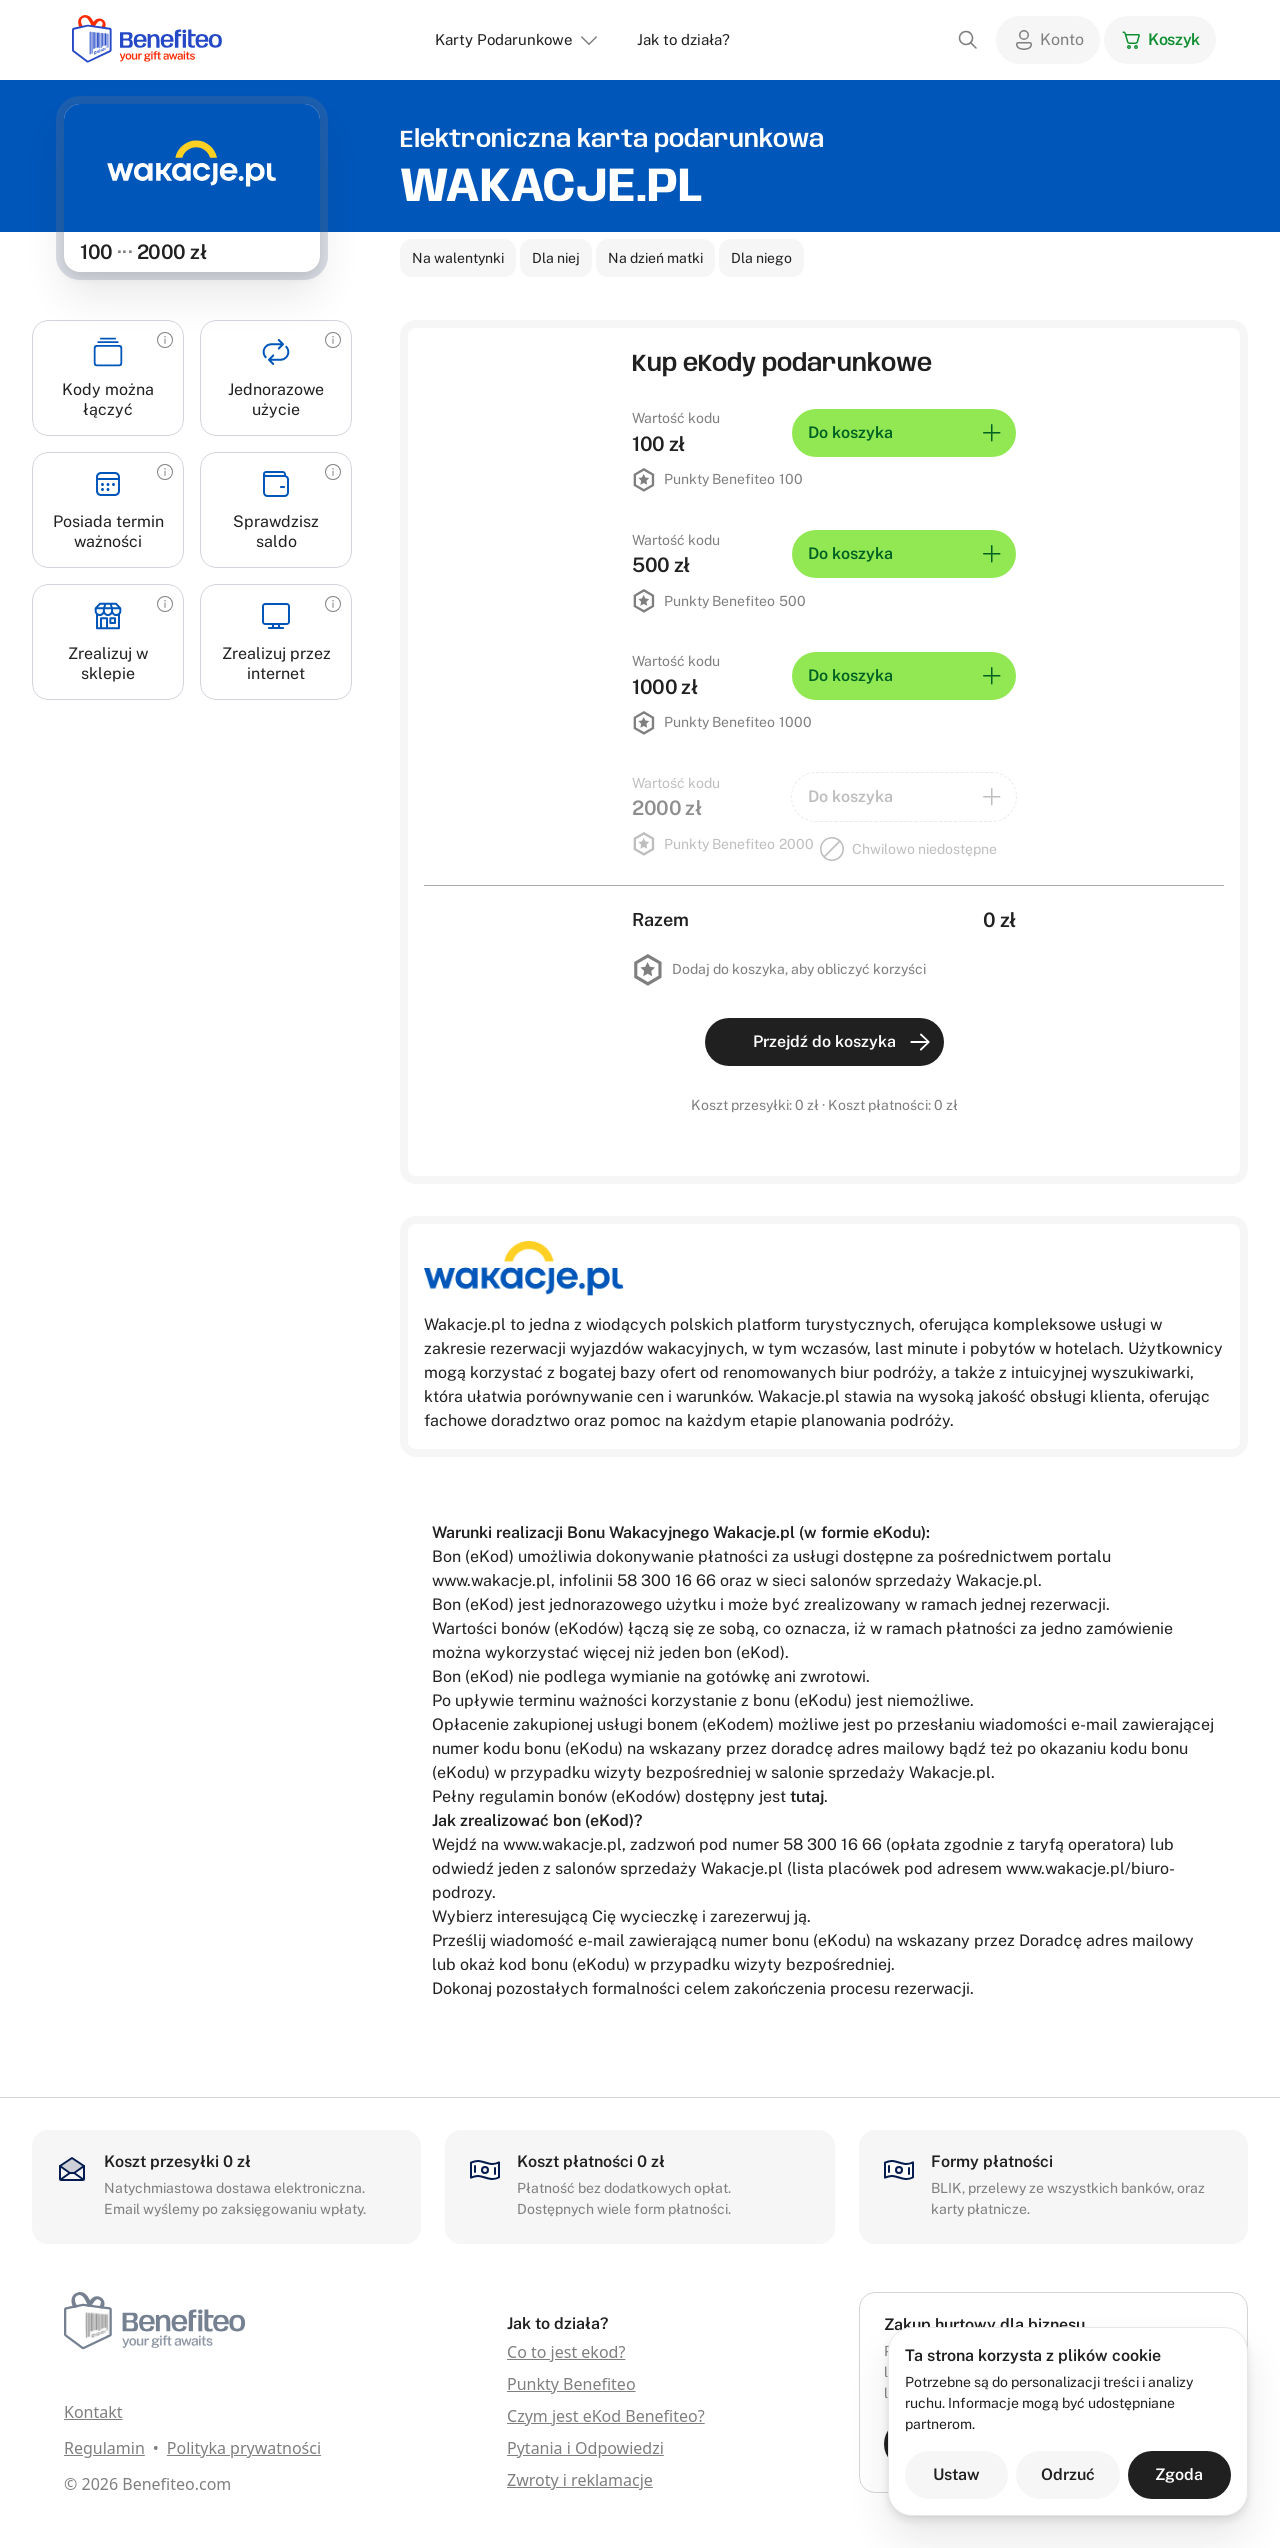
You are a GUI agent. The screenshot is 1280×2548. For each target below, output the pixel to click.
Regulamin (104, 2448)
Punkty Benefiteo (571, 2384)
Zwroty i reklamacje (580, 2480)
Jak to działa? (683, 39)
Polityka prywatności (244, 2448)
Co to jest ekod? (566, 2352)
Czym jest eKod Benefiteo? (606, 2416)
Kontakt (93, 2412)
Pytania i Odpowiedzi (585, 2448)
